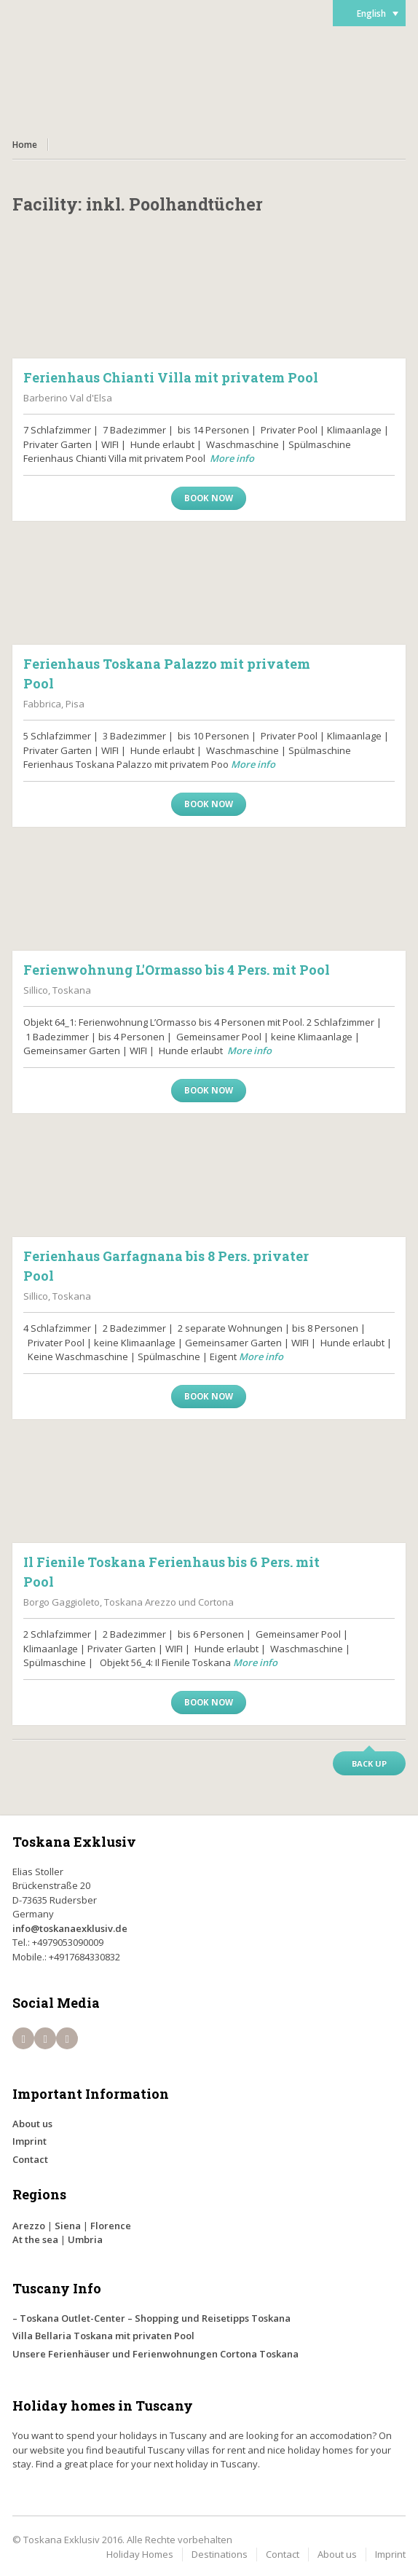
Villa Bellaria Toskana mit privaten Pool (103, 2335)
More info (232, 458)
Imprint (29, 2141)
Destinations (220, 2554)
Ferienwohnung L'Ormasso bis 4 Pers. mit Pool (176, 969)
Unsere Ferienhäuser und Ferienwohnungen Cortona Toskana (155, 2353)
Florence (110, 2225)
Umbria (85, 2239)
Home (24, 144)
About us (32, 2123)
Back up (369, 1763)
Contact (30, 2159)
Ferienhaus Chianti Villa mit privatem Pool (170, 377)
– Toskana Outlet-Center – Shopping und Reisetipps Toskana (151, 2318)
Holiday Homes (139, 2554)
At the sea (35, 2239)
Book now (208, 497)
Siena (68, 2225)
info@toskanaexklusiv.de (69, 1928)
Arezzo (28, 2225)
